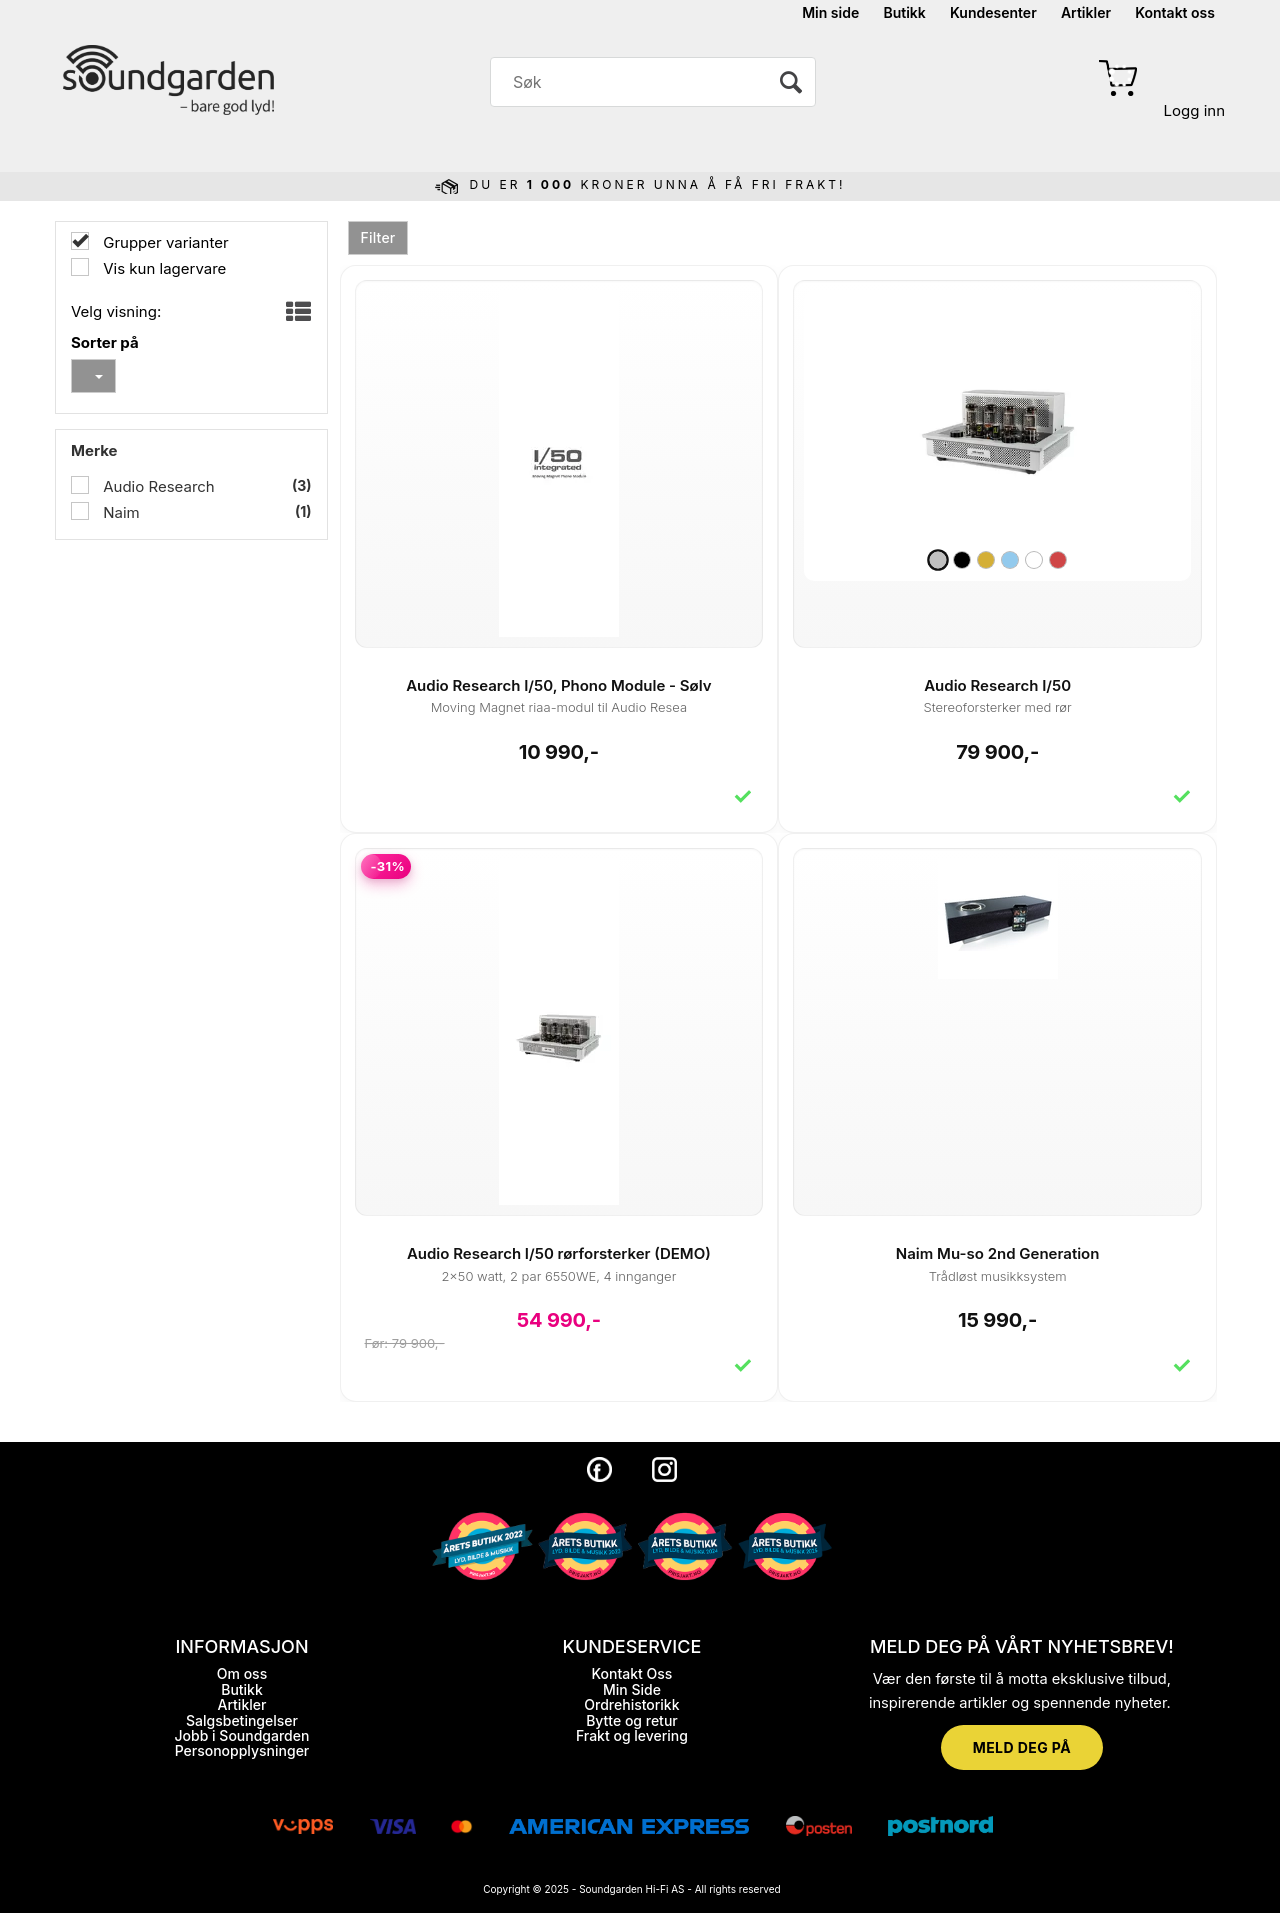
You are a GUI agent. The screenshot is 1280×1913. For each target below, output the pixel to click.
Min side (830, 12)
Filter (378, 237)
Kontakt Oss (631, 1673)
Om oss (242, 1673)
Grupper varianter (164, 242)
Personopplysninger (242, 1750)
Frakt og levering (632, 1735)
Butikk (904, 12)
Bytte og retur (632, 1720)
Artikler (1086, 12)
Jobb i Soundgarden (242, 1735)
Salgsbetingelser (242, 1720)
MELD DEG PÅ (1022, 1747)
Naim (119, 512)
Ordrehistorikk (631, 1704)
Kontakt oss (1175, 12)
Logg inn (1194, 110)
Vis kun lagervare (162, 268)
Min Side (632, 1689)
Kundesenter (993, 12)
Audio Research (157, 486)
